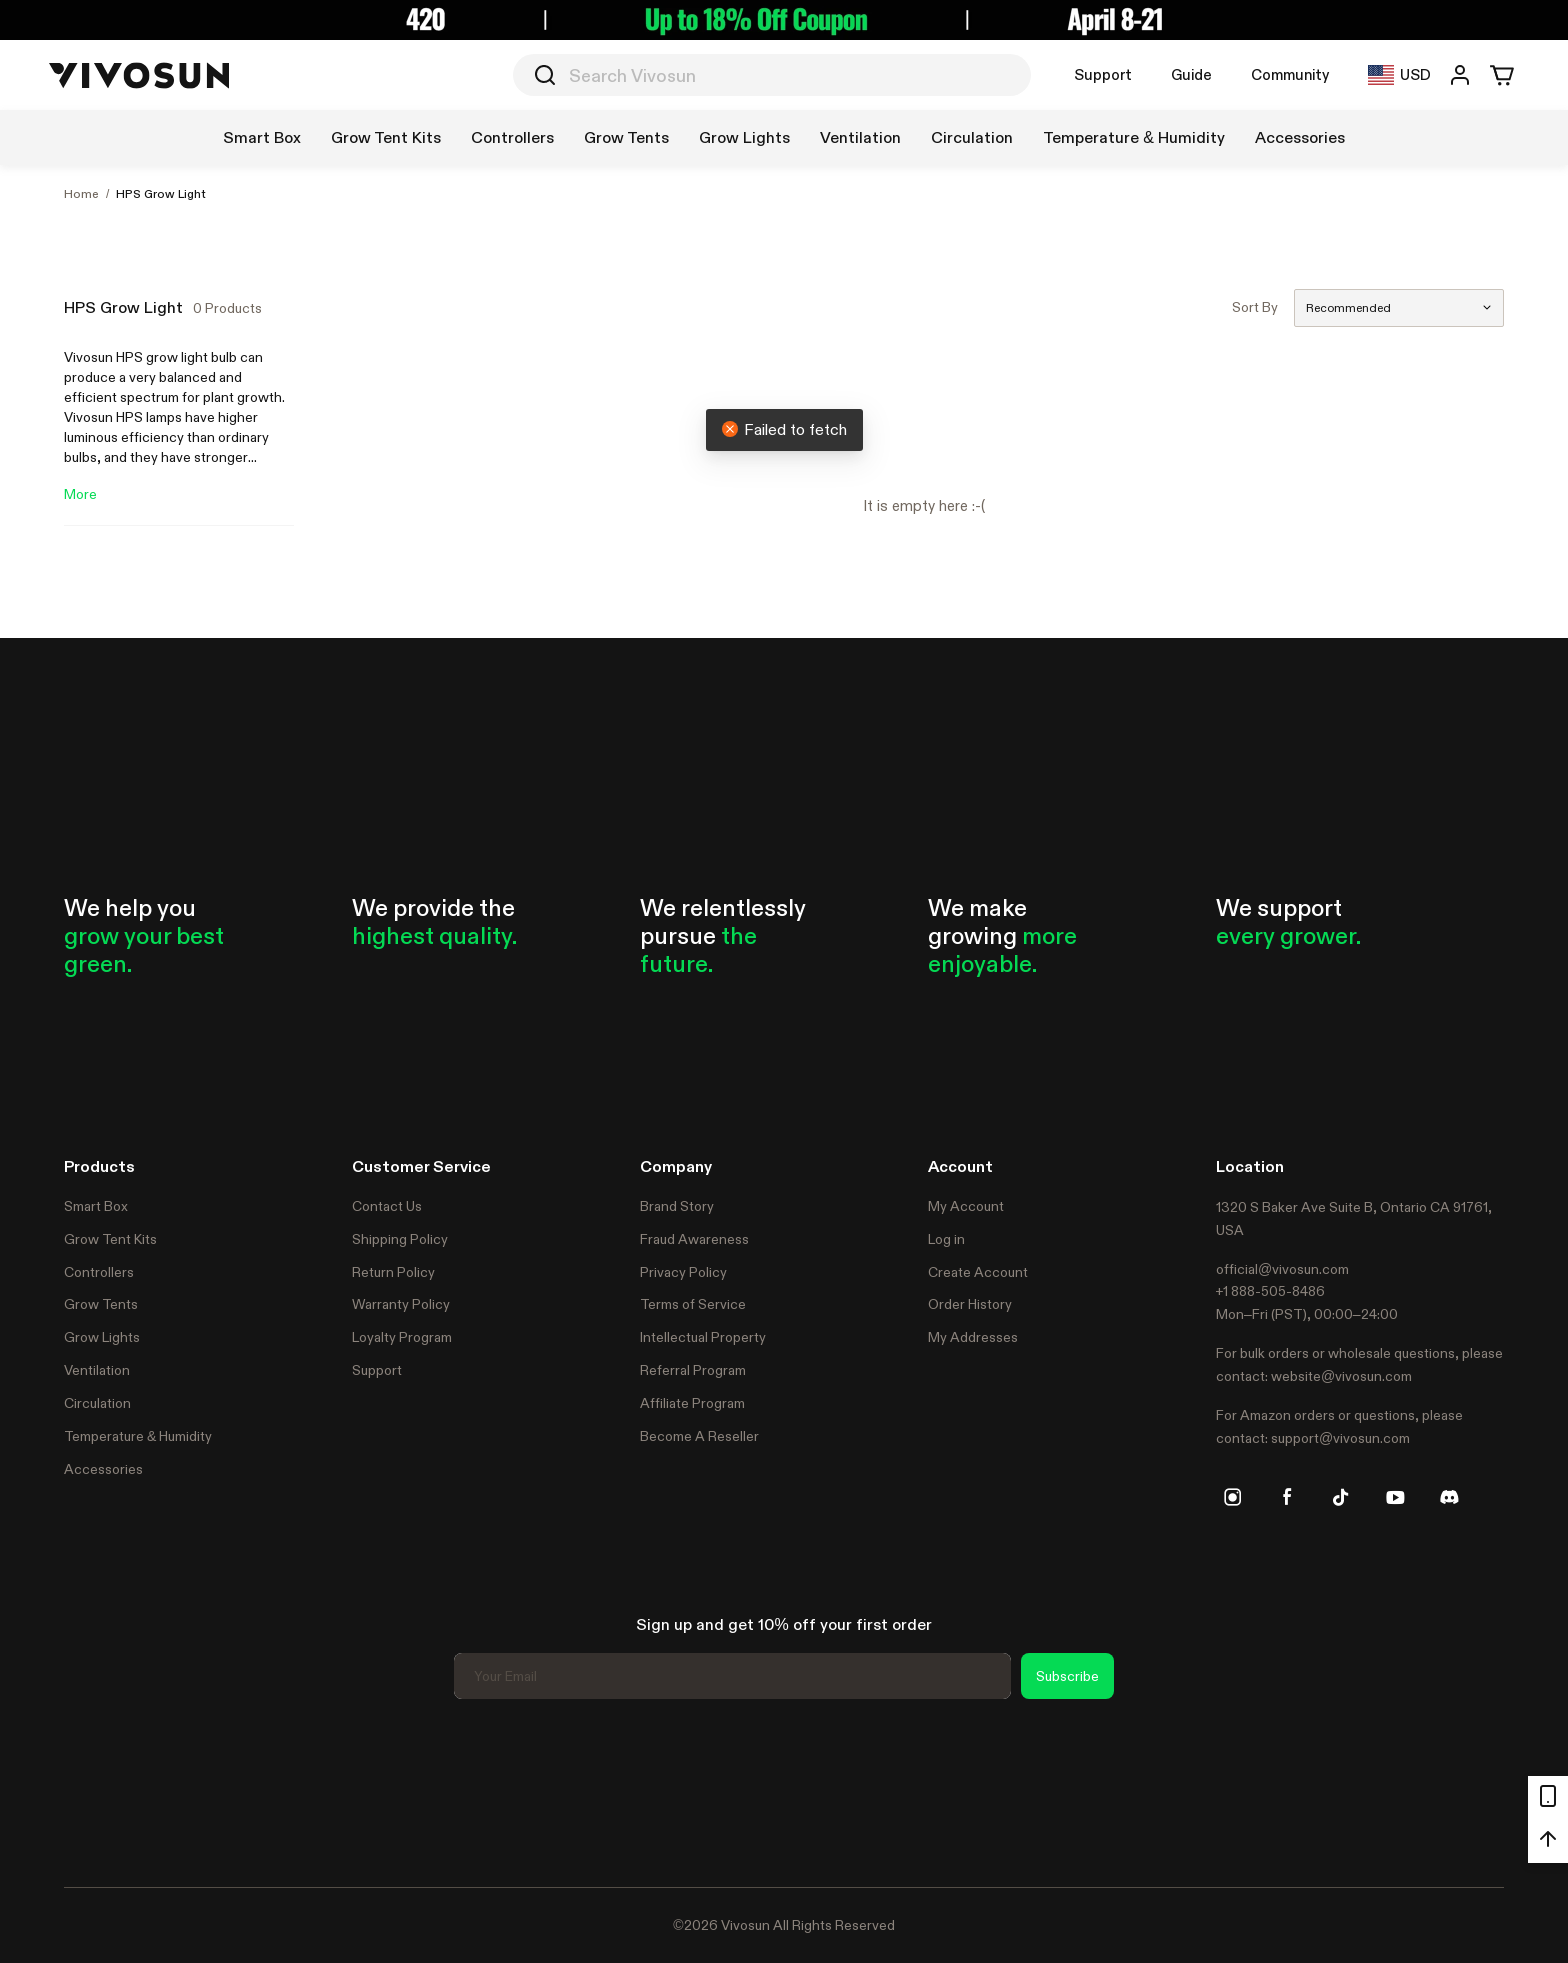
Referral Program (693, 1370)
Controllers (99, 1272)
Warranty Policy (401, 1304)
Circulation (97, 1403)
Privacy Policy (683, 1272)
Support (1103, 74)
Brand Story (677, 1206)
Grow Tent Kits (110, 1239)
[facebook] (1287, 1497)
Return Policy (393, 1272)
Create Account (978, 1272)
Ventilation (97, 1370)
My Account (966, 1206)
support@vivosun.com (1340, 1438)
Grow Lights (102, 1337)
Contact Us (387, 1206)
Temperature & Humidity (138, 1436)
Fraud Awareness (694, 1239)
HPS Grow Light (161, 194)
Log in (946, 1239)
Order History (970, 1304)
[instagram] (1233, 1497)
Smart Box (96, 1206)
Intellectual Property (703, 1337)
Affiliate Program (692, 1403)
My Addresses (973, 1337)
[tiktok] (1341, 1497)
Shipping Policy (400, 1239)
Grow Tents (101, 1304)
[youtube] (1395, 1497)
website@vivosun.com (1341, 1376)
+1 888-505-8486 (1270, 1291)
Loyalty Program (402, 1337)
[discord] (1449, 1497)
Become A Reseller (699, 1436)
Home (81, 194)
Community (1290, 74)
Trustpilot (94, 1790)
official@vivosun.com (1282, 1269)
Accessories (103, 1469)
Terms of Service (693, 1304)
